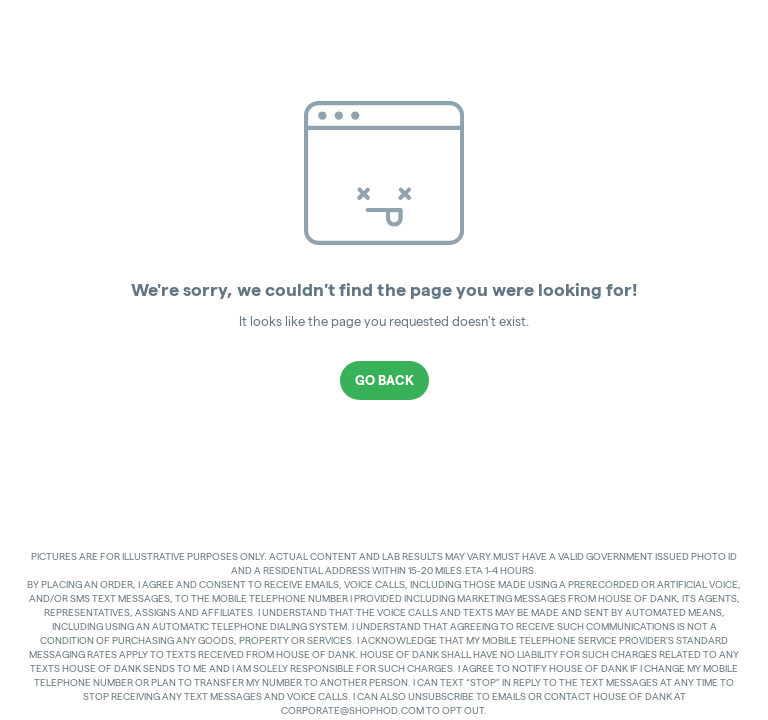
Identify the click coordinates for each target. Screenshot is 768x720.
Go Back (384, 380)
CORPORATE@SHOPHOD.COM (352, 710)
